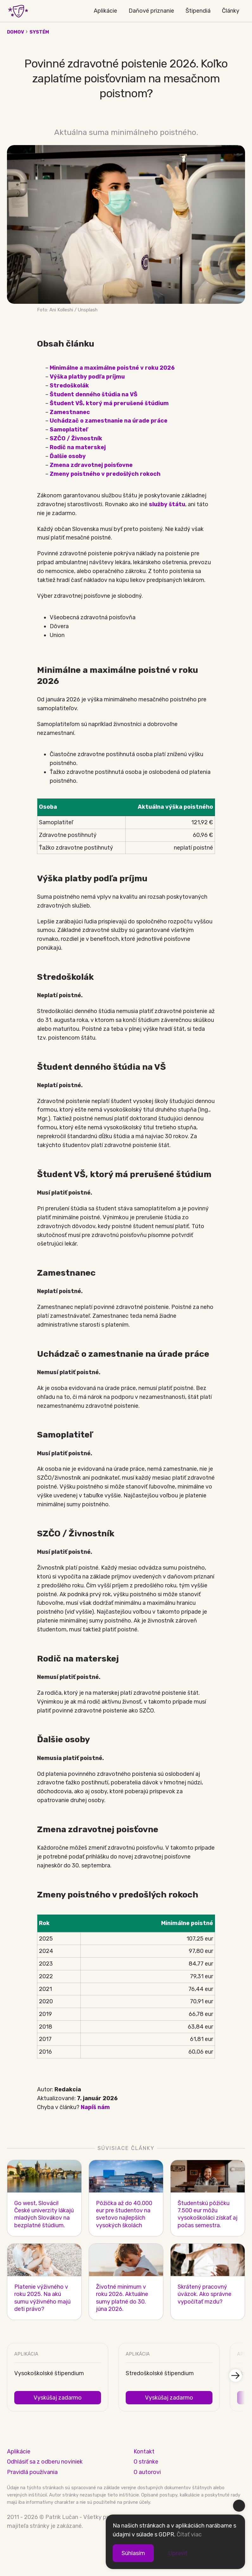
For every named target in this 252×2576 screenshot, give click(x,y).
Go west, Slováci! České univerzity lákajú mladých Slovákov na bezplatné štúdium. (44, 2214)
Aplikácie (105, 10)
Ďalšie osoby (68, 456)
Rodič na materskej (78, 447)
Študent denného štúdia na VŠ (93, 394)
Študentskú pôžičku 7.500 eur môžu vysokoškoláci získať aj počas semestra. (207, 2214)
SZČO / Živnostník (76, 438)
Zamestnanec (70, 412)
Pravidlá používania (32, 2472)
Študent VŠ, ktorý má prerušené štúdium (109, 403)
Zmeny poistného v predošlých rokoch (105, 473)
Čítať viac (189, 2534)
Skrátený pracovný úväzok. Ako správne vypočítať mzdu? (204, 2294)
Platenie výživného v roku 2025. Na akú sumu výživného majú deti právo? (42, 2297)
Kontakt (144, 2451)
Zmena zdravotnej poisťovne (91, 465)
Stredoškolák (69, 385)
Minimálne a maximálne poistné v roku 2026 (112, 367)
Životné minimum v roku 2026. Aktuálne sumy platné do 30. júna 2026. (122, 2297)
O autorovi (147, 2472)
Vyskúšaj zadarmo (58, 2397)
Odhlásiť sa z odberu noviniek (45, 2461)
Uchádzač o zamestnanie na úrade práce (108, 420)
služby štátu (167, 504)
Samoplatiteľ (69, 429)
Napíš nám (95, 2107)
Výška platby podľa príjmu (87, 376)
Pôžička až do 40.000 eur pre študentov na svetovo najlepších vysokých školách (124, 2214)
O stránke (146, 2461)
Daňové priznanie (151, 10)
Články (230, 10)
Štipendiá (198, 10)
